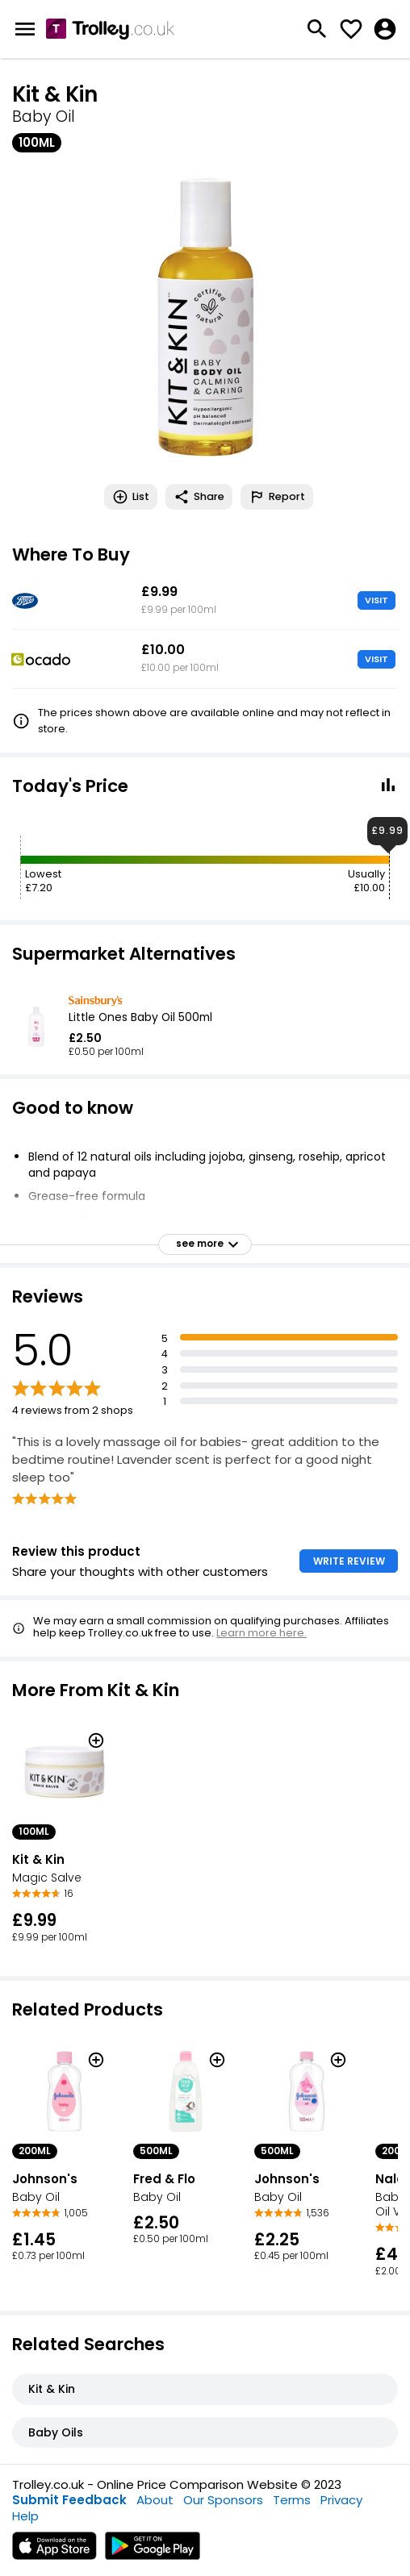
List (130, 497)
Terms (292, 2499)
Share (199, 497)
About (155, 2499)
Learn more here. (261, 1632)
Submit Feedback (69, 2499)
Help (25, 2515)
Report (277, 497)
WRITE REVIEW (349, 1561)
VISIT (376, 600)
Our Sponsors (223, 2499)
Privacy (341, 2499)
